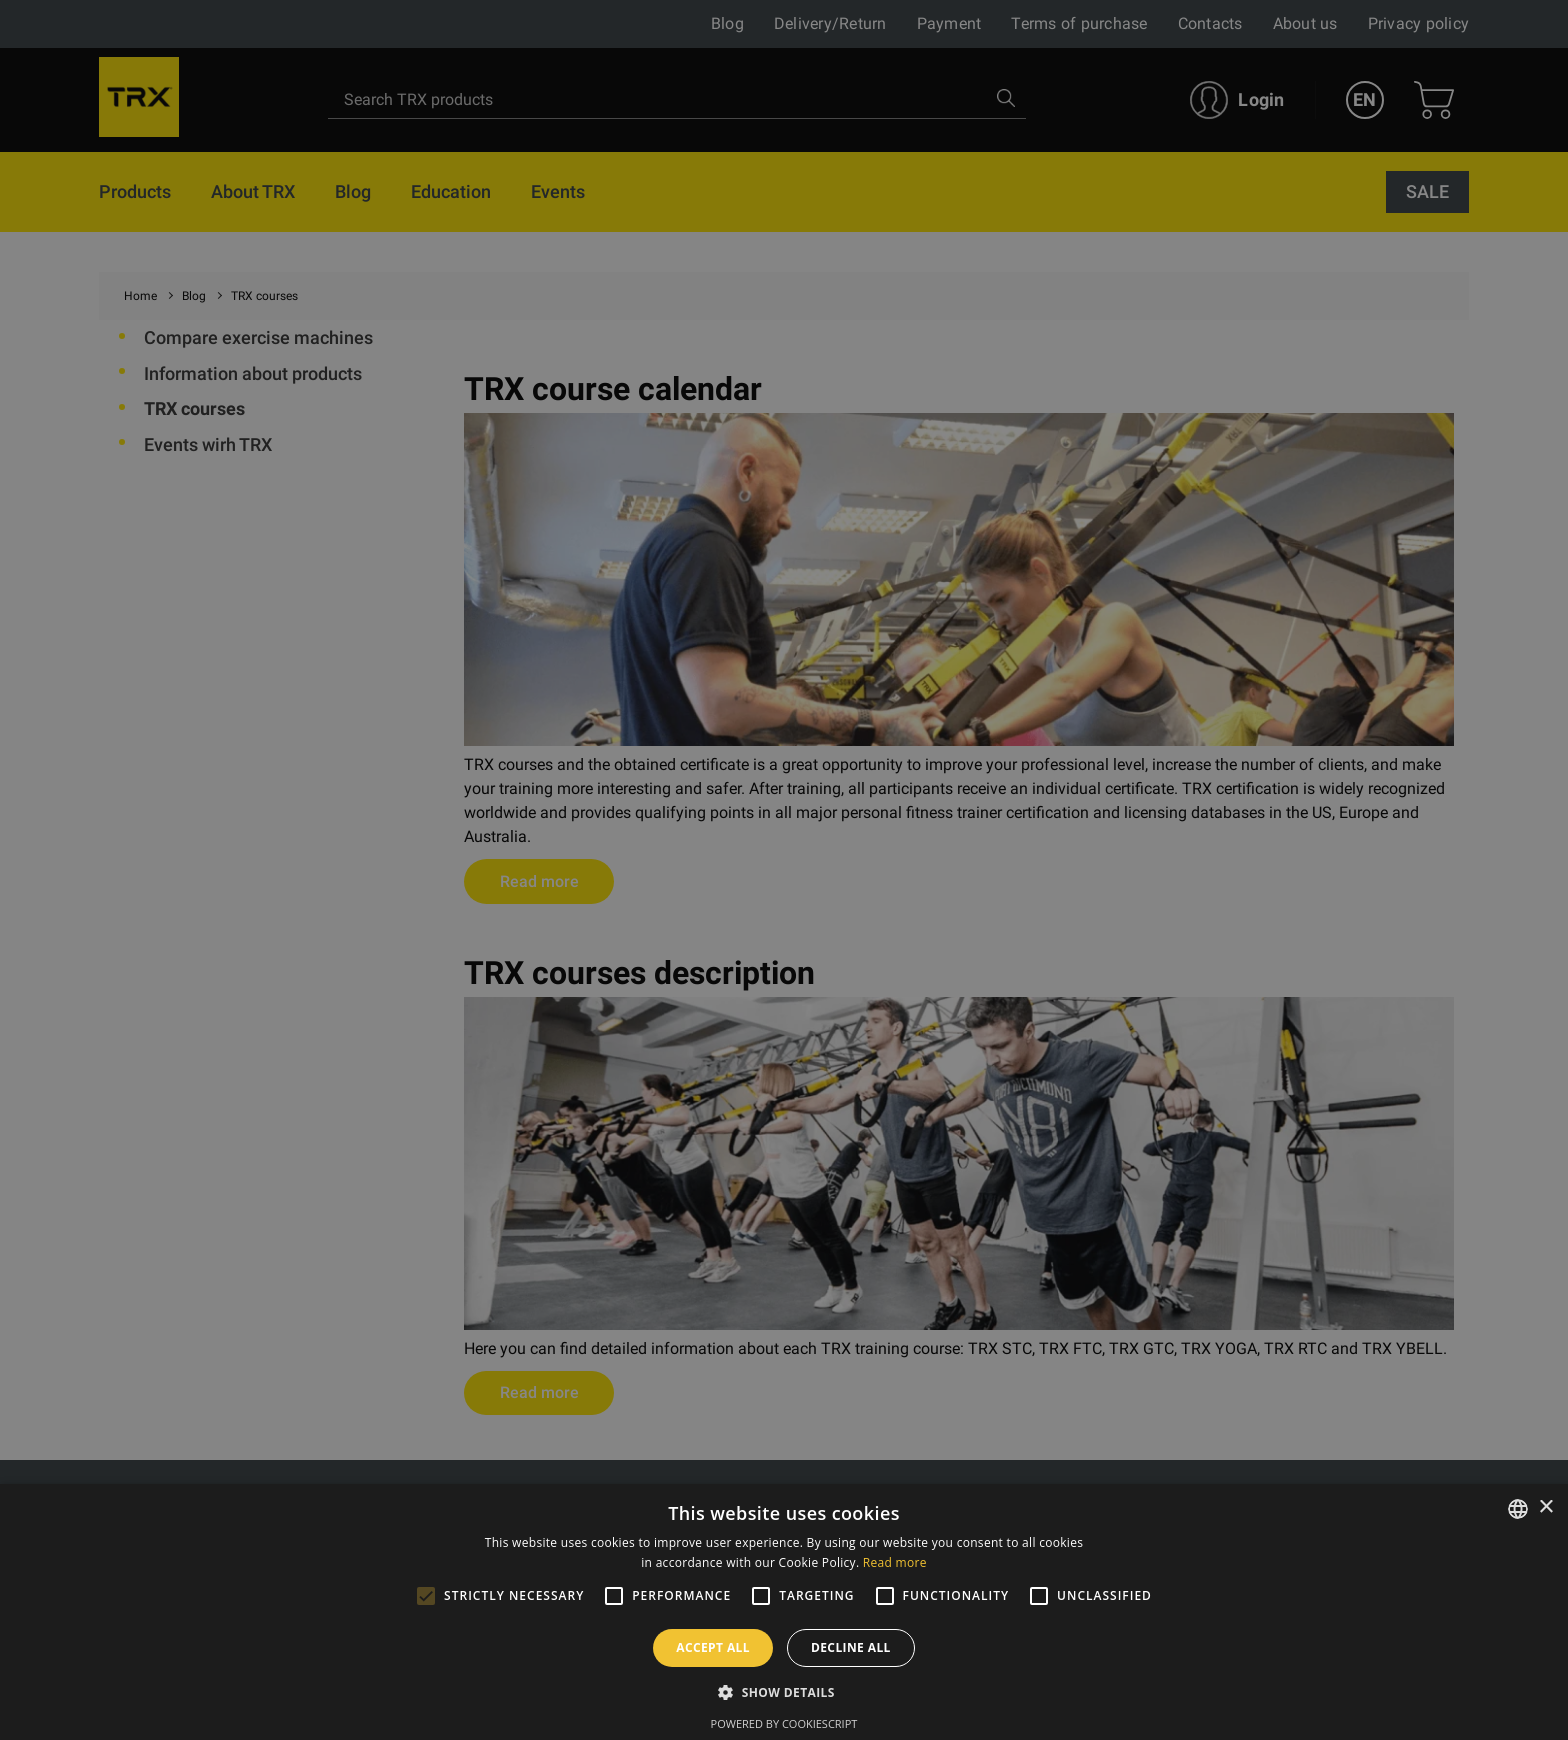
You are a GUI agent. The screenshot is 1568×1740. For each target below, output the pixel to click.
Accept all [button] (713, 1647)
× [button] (1545, 1507)
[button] (784, 1692)
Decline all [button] (851, 1647)
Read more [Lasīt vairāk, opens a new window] (895, 1562)
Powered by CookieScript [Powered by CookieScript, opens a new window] (784, 1723)
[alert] (784, 870)
